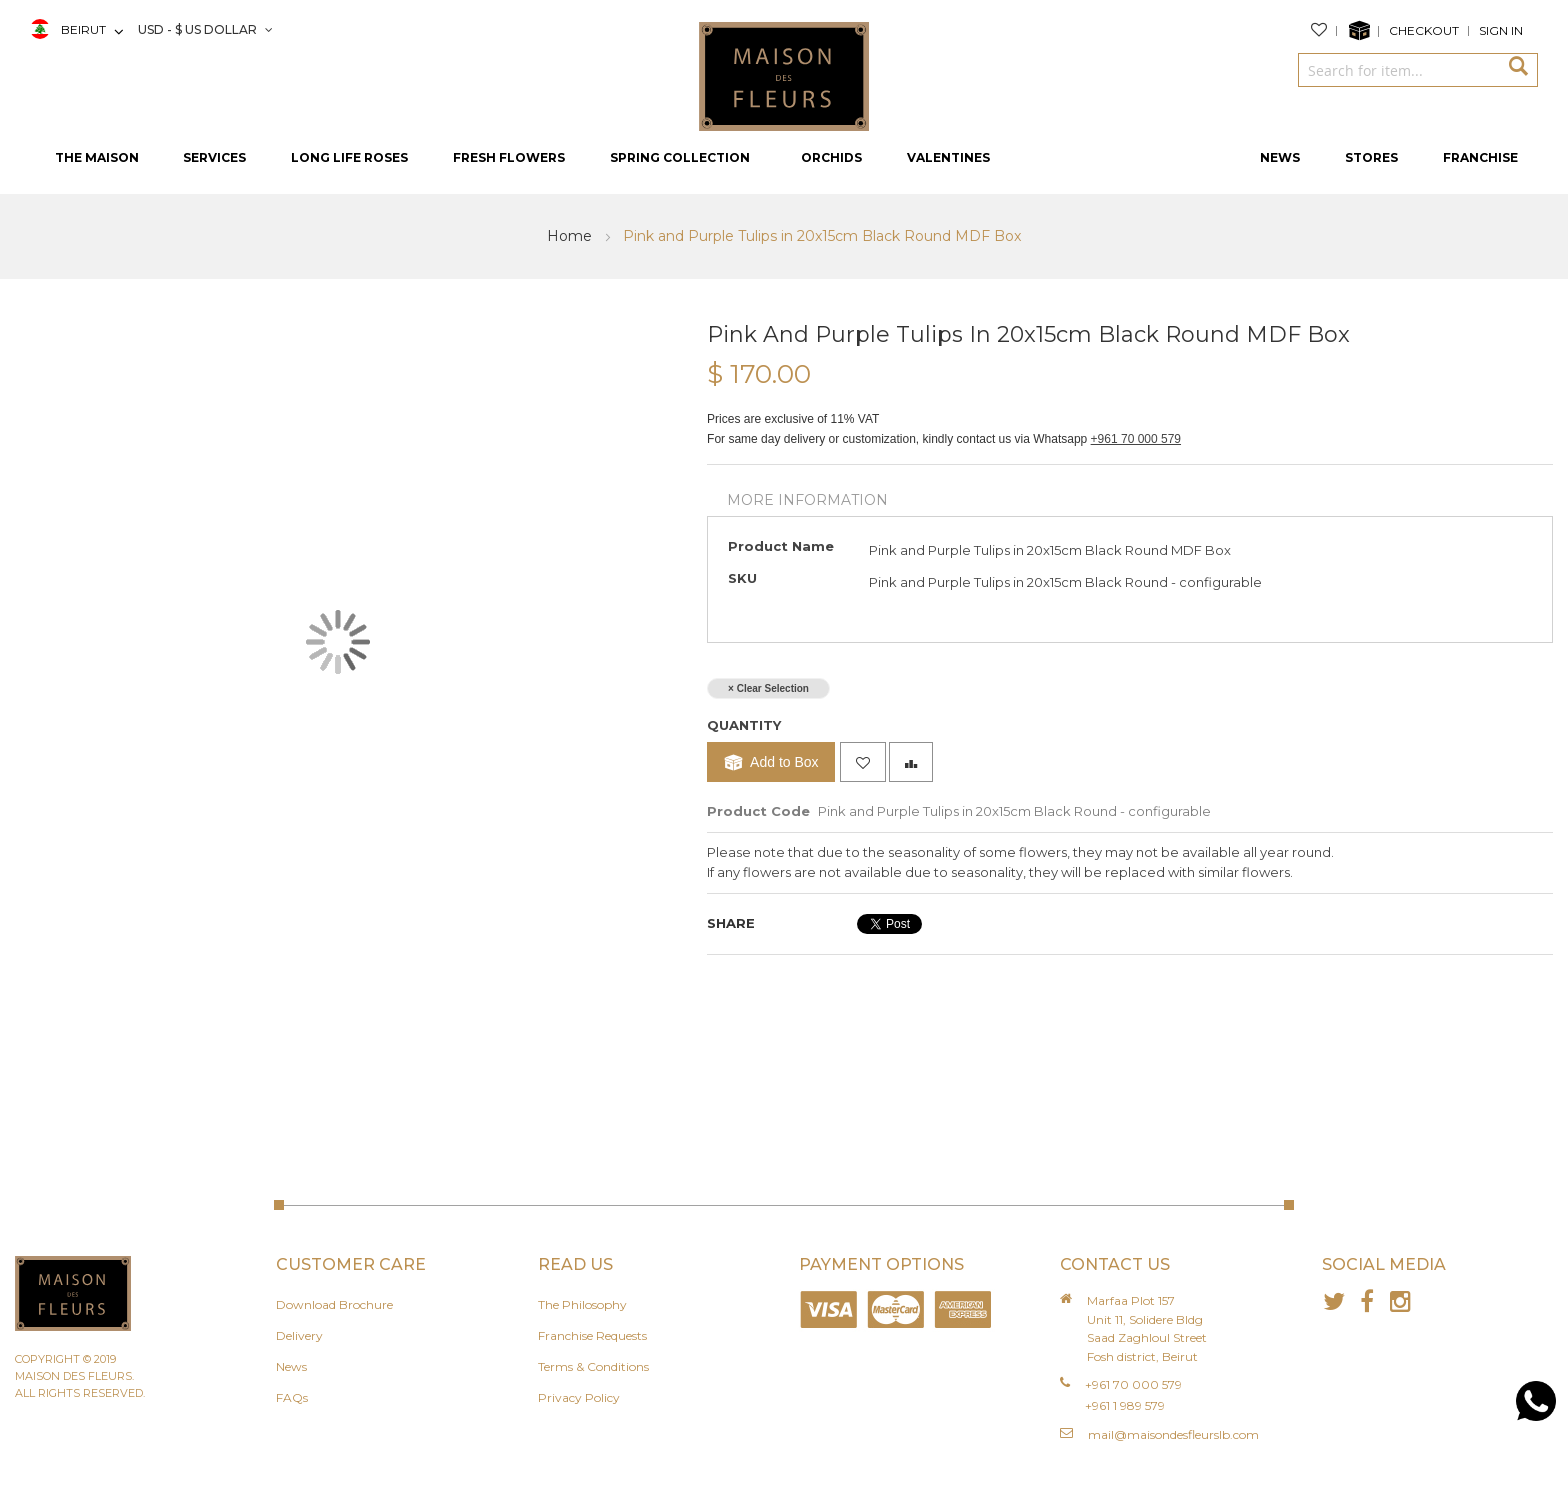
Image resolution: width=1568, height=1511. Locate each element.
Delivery (299, 1335)
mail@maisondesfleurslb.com (1173, 1434)
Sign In (1501, 30)
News (291, 1366)
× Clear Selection (768, 688)
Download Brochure (334, 1304)
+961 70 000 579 (1136, 439)
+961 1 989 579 (1125, 1405)
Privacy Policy (579, 1397)
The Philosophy (582, 1304)
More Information (807, 500)
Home (571, 236)
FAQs (292, 1397)
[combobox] (1398, 70)
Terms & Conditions (593, 1366)
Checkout (1424, 30)
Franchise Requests (592, 1335)
